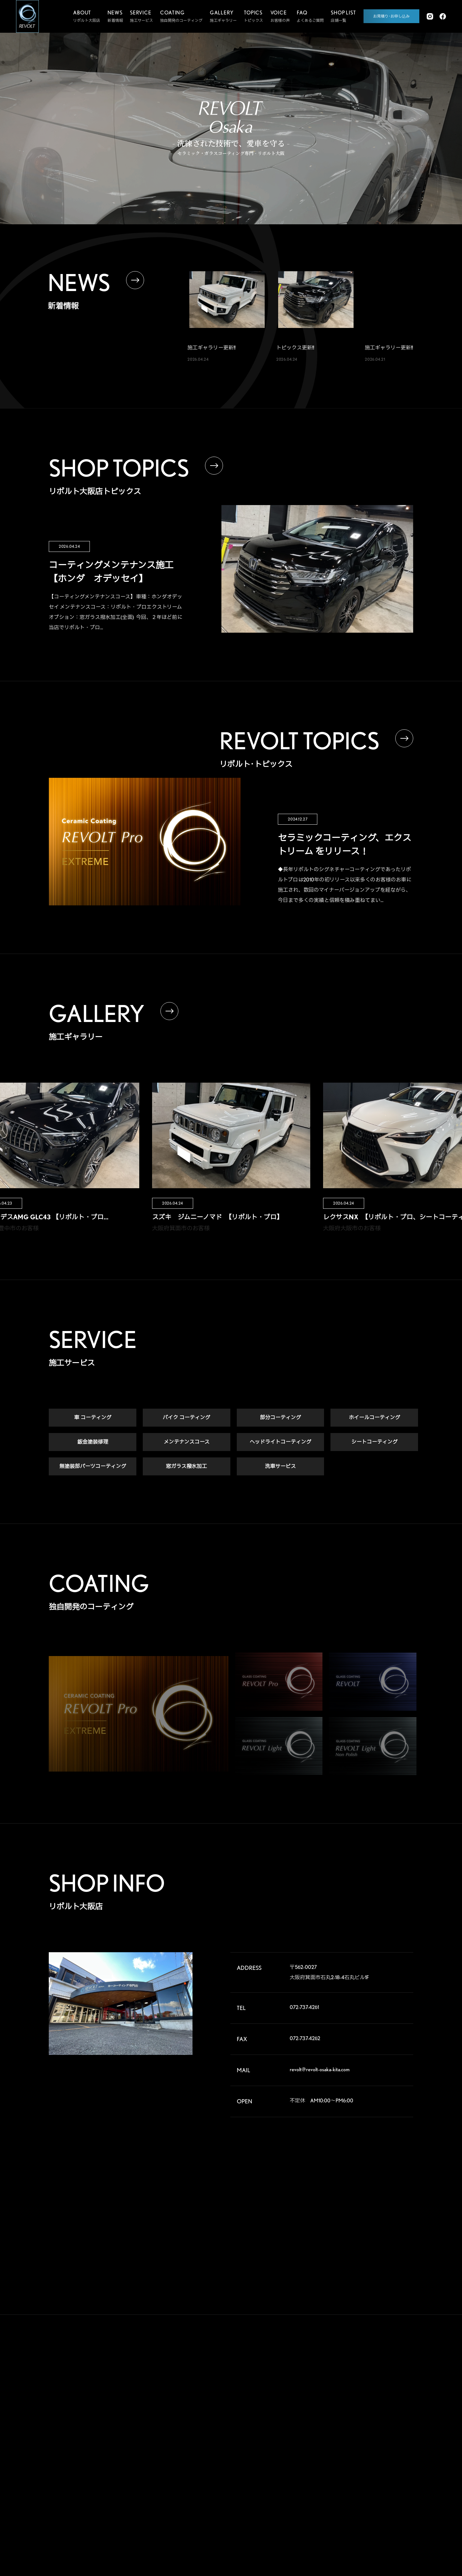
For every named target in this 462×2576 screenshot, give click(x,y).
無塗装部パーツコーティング (92, 1467)
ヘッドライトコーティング (280, 1442)
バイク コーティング (186, 1418)
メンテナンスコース (187, 1442)
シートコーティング (374, 1442)
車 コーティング (92, 1418)
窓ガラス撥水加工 (186, 1467)
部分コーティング (280, 1418)
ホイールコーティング (374, 1418)
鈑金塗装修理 (92, 1442)
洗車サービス (280, 1467)
